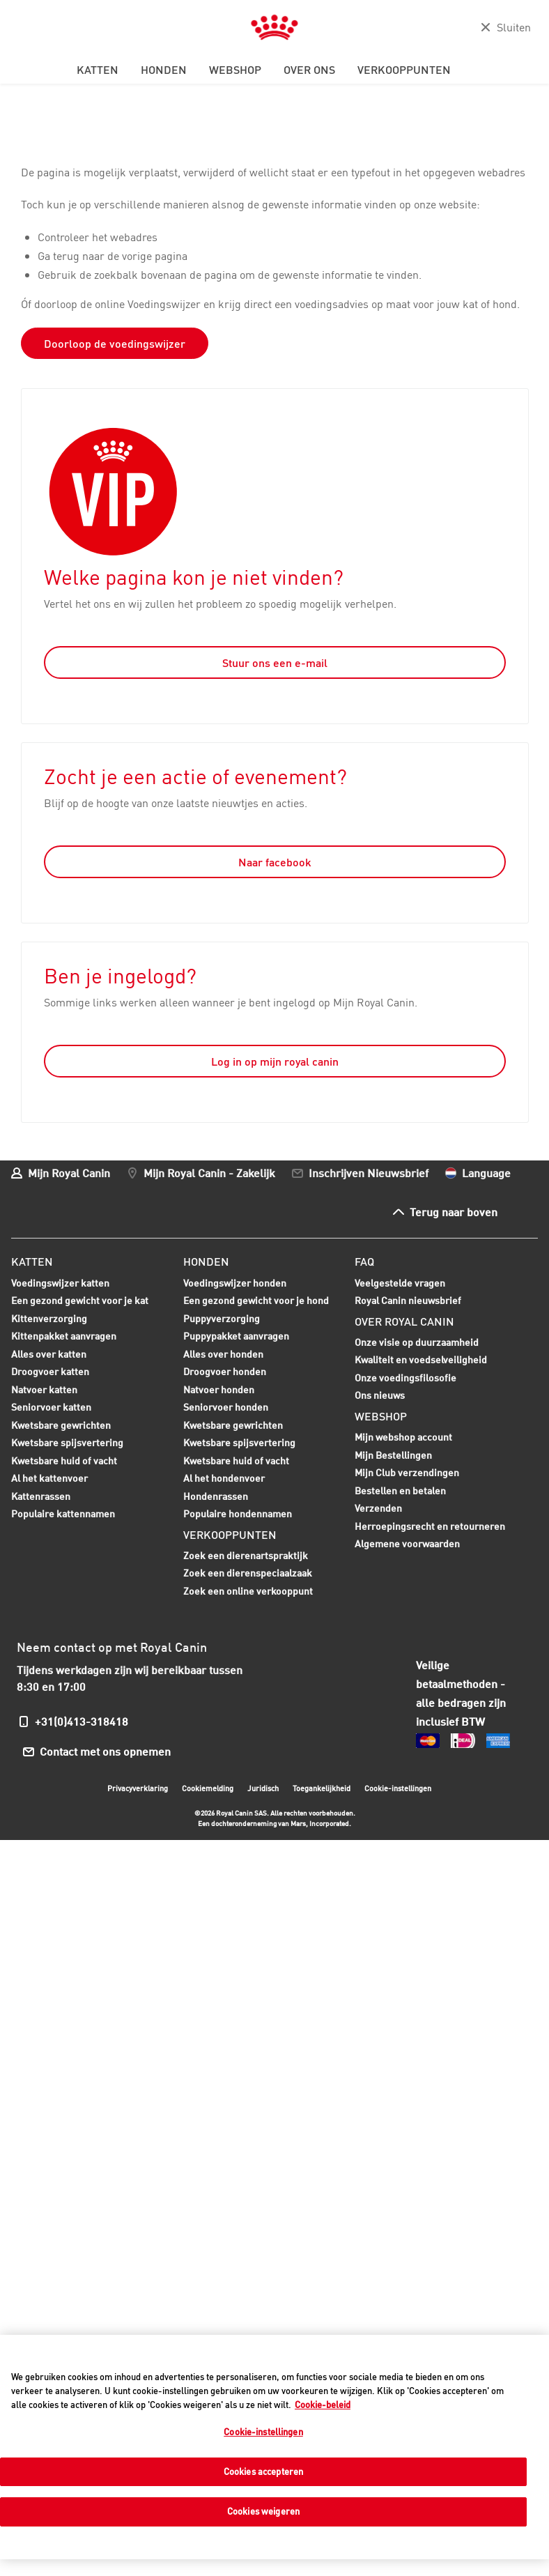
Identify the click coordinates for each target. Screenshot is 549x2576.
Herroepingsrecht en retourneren (430, 1526)
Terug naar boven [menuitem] (453, 1211)
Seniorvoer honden (225, 1408)
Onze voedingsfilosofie (405, 1377)
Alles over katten (48, 1355)
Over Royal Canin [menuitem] (404, 1321)
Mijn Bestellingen (393, 1455)
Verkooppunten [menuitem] (404, 69)
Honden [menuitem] (164, 69)
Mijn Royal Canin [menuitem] (69, 1172)
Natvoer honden (218, 1391)
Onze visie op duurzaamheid (417, 1342)
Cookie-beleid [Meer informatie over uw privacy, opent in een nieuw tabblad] (322, 2404)
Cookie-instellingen (397, 1788)
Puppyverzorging (221, 1320)
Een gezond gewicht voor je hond (256, 1302)
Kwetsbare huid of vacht (64, 1462)
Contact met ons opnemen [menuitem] (105, 1751)
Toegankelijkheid (321, 1790)
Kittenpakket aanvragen (63, 1337)
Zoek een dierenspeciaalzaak (247, 1573)
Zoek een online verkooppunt (248, 1591)
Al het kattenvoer (49, 1478)
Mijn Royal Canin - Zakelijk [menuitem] (209, 1172)
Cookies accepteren (263, 2471)
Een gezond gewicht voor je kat (79, 1300)
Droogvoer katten (50, 1373)
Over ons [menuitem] (309, 69)
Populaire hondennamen (237, 1513)
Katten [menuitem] (97, 69)
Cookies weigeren (263, 2511)
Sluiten (514, 27)
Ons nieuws (380, 1395)
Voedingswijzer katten (60, 1283)
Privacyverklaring (137, 1788)
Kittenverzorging (49, 1320)
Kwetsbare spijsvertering (67, 1444)
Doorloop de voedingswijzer (114, 343)
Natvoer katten (44, 1391)
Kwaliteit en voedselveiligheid (421, 1359)
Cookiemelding (207, 1788)
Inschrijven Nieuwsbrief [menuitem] (368, 1172)
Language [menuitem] (486, 1172)
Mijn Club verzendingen (407, 1472)
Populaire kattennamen (63, 1515)
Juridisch (263, 1788)
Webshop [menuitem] (235, 69)
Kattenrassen (40, 1496)
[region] (274, 2447)
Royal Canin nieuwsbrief (408, 1300)
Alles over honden (223, 1355)
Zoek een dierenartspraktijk (245, 1555)
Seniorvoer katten (51, 1408)
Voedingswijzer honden (234, 1283)
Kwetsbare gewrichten (61, 1426)
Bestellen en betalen (400, 1490)
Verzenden (378, 1508)
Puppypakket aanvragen (236, 1337)
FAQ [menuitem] (364, 1261)
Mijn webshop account (403, 1437)
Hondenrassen (215, 1496)
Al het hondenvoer (224, 1478)
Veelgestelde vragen (400, 1283)
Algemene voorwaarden (407, 1543)
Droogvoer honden (224, 1373)
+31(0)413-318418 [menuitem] (81, 1721)
